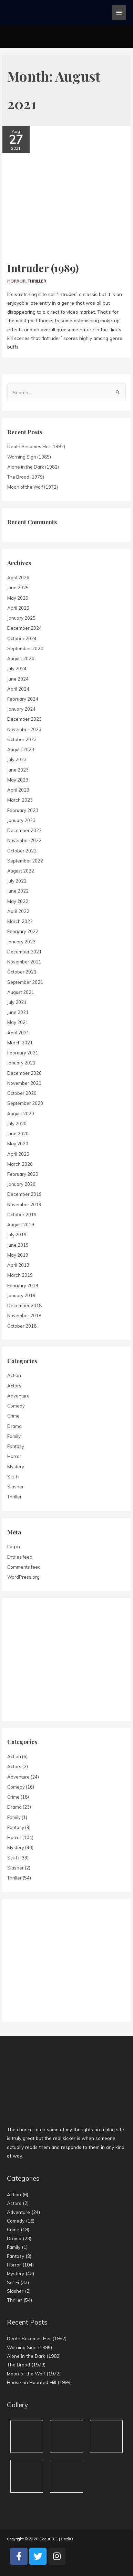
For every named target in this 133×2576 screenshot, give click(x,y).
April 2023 (18, 790)
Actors (14, 1385)
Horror (16, 281)
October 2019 (22, 1214)
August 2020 (20, 1113)
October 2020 (22, 1093)
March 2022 (20, 921)
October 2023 (22, 739)
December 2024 (24, 628)
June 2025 (18, 587)
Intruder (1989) (43, 268)
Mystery (15, 1466)
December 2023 (24, 719)
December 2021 (24, 951)
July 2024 (17, 668)
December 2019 (24, 1194)
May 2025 (17, 598)
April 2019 (18, 1265)
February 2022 (22, 931)
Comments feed (24, 1567)
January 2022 (21, 941)
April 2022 (18, 911)
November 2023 (24, 729)
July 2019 (17, 1234)
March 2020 (20, 1164)
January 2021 (21, 1062)
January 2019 (21, 1295)
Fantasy (15, 1446)
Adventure (18, 1395)
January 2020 (21, 1184)
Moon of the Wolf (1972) (32, 487)
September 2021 (25, 982)
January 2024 (21, 709)
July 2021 (17, 1002)
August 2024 (20, 658)
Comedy (16, 1406)
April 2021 (18, 1032)
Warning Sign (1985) (29, 457)
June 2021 (18, 1012)
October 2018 (22, 1326)
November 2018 (24, 1315)
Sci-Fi (13, 1476)
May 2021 (17, 1022)
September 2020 (25, 1103)
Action (14, 1375)
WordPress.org (23, 1577)
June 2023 (18, 770)
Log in (13, 1546)
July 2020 (17, 1123)
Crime (13, 1416)
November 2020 (24, 1083)
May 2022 (17, 901)
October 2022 (22, 850)
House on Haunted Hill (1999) (39, 2382)
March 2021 (20, 1042)
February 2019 (22, 1285)
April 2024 (18, 689)
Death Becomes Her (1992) (36, 446)
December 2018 (24, 1305)
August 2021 (20, 992)
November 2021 (24, 961)
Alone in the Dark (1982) (33, 467)
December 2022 (24, 830)
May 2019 (17, 1255)
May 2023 (17, 780)
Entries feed (19, 1557)
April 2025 (18, 608)
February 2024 (22, 699)
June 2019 (18, 1245)
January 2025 (21, 618)
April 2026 (18, 577)
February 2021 (22, 1052)
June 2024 (18, 679)
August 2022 (20, 871)
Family (14, 1436)
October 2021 (22, 972)
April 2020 (18, 1154)
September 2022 (25, 861)
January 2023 (21, 820)
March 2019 (20, 1275)
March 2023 (20, 800)
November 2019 (24, 1204)
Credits (67, 2539)
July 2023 (17, 759)
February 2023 (22, 810)
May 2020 (17, 1143)
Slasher (15, 1486)
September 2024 (25, 648)
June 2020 (18, 1133)
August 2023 (20, 749)
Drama (14, 1426)
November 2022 (24, 840)
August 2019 (20, 1224)
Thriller (37, 281)
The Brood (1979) (25, 477)
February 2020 (22, 1174)
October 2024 (22, 638)
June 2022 (18, 891)
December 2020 (24, 1073)
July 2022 (17, 881)
